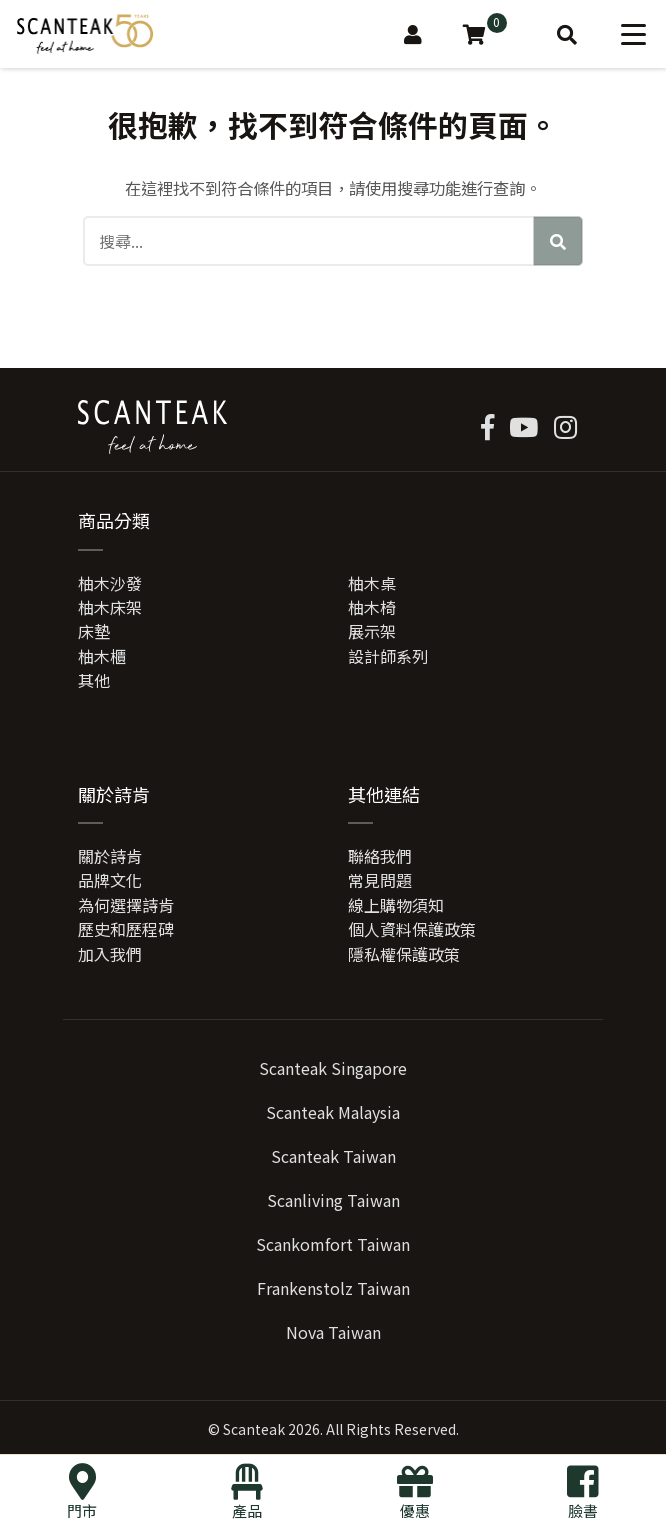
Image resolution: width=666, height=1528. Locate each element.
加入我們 (110, 954)
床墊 (94, 631)
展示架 (372, 631)
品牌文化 (110, 880)
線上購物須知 (396, 905)
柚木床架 (110, 607)
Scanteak (254, 1429)
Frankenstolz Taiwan (333, 1288)
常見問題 (380, 880)
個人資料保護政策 (412, 929)
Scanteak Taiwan (333, 1156)
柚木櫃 (102, 656)
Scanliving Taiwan (333, 1200)
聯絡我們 (380, 856)
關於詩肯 (110, 856)
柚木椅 (372, 607)
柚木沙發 (110, 583)
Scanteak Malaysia (333, 1112)
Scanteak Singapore (333, 1068)
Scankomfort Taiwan (333, 1244)
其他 (94, 680)
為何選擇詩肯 (126, 905)
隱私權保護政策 (404, 954)
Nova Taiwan (333, 1332)
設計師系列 (388, 656)
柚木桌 (372, 583)
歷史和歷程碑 (126, 929)
